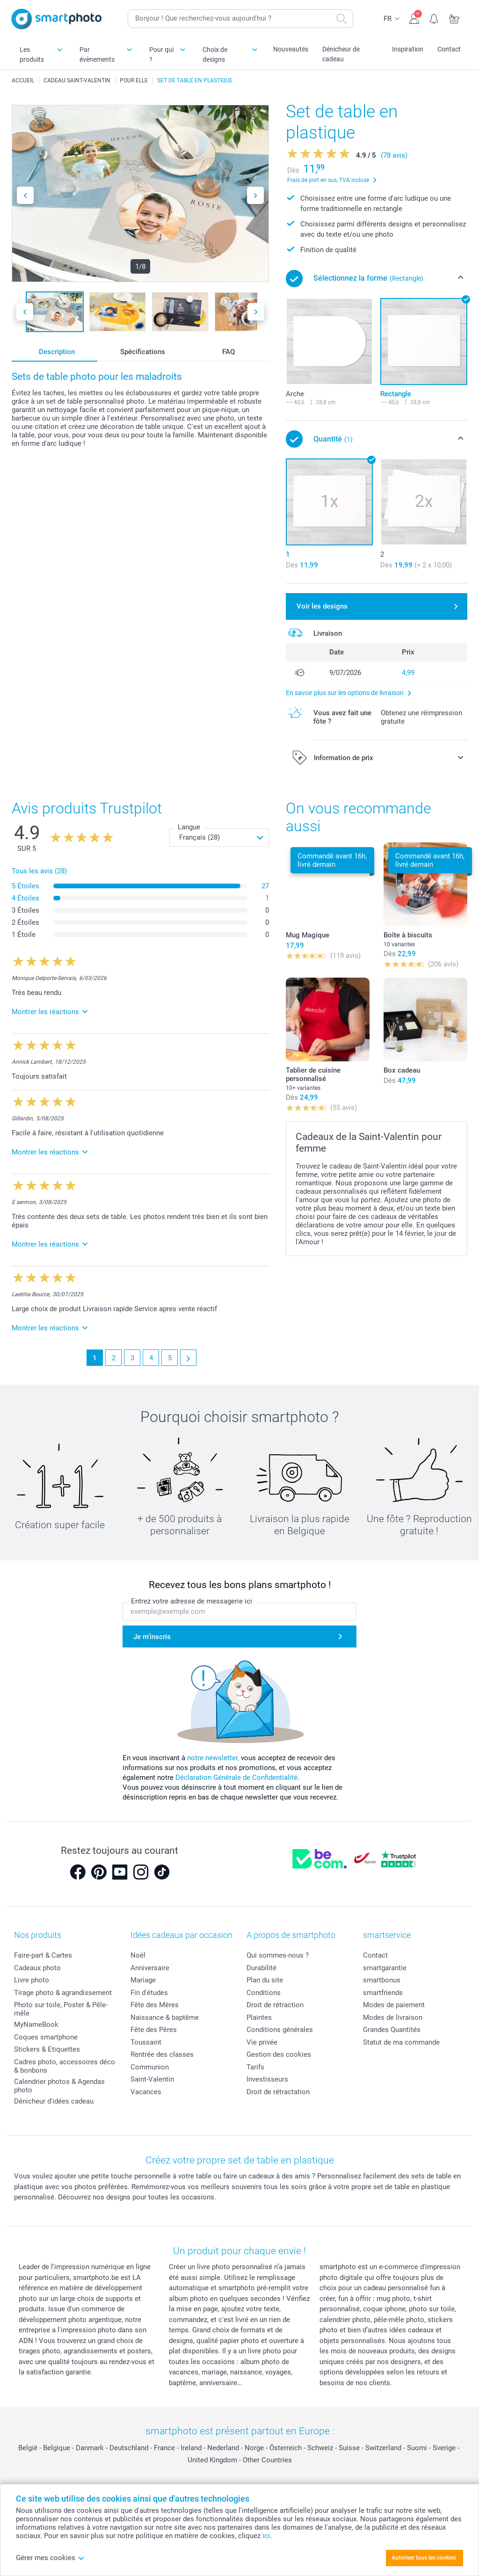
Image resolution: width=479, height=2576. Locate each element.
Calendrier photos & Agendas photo (59, 2085)
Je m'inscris (152, 1637)
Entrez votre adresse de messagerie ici (191, 1601)
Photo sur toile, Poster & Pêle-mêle (61, 2009)
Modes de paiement (394, 2005)
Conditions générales (280, 2029)
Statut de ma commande (401, 2042)
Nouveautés (290, 49)
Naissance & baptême (165, 2017)
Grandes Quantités (392, 2029)
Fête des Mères (155, 2005)
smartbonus (381, 1980)
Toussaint (146, 2042)
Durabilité (261, 1968)
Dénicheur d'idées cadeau (54, 2101)
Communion (150, 2067)
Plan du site (265, 1980)
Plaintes (259, 2017)
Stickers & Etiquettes (47, 2049)
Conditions (264, 1992)
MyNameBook (36, 2024)
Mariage (143, 1980)
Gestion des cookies (279, 2054)
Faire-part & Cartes (43, 1955)
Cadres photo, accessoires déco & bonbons (64, 2066)
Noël (138, 1955)
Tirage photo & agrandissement (63, 1992)
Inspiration (407, 49)
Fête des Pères (154, 2029)
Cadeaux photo (37, 1968)
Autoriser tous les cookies (424, 2557)
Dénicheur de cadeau (341, 54)
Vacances (146, 2092)
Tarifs (255, 2067)
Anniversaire (150, 1968)
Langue (189, 827)
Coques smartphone (46, 2037)
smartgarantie (384, 1968)
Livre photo (31, 1980)
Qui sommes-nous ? (278, 1955)
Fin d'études (149, 1992)
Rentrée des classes (162, 2054)
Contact (449, 49)
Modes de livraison (392, 2017)
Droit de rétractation (278, 2092)
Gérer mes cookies (50, 2558)
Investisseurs (267, 2079)
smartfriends (383, 1992)
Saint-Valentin (152, 2079)
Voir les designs (322, 606)
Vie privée (262, 2042)
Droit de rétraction (275, 2005)
